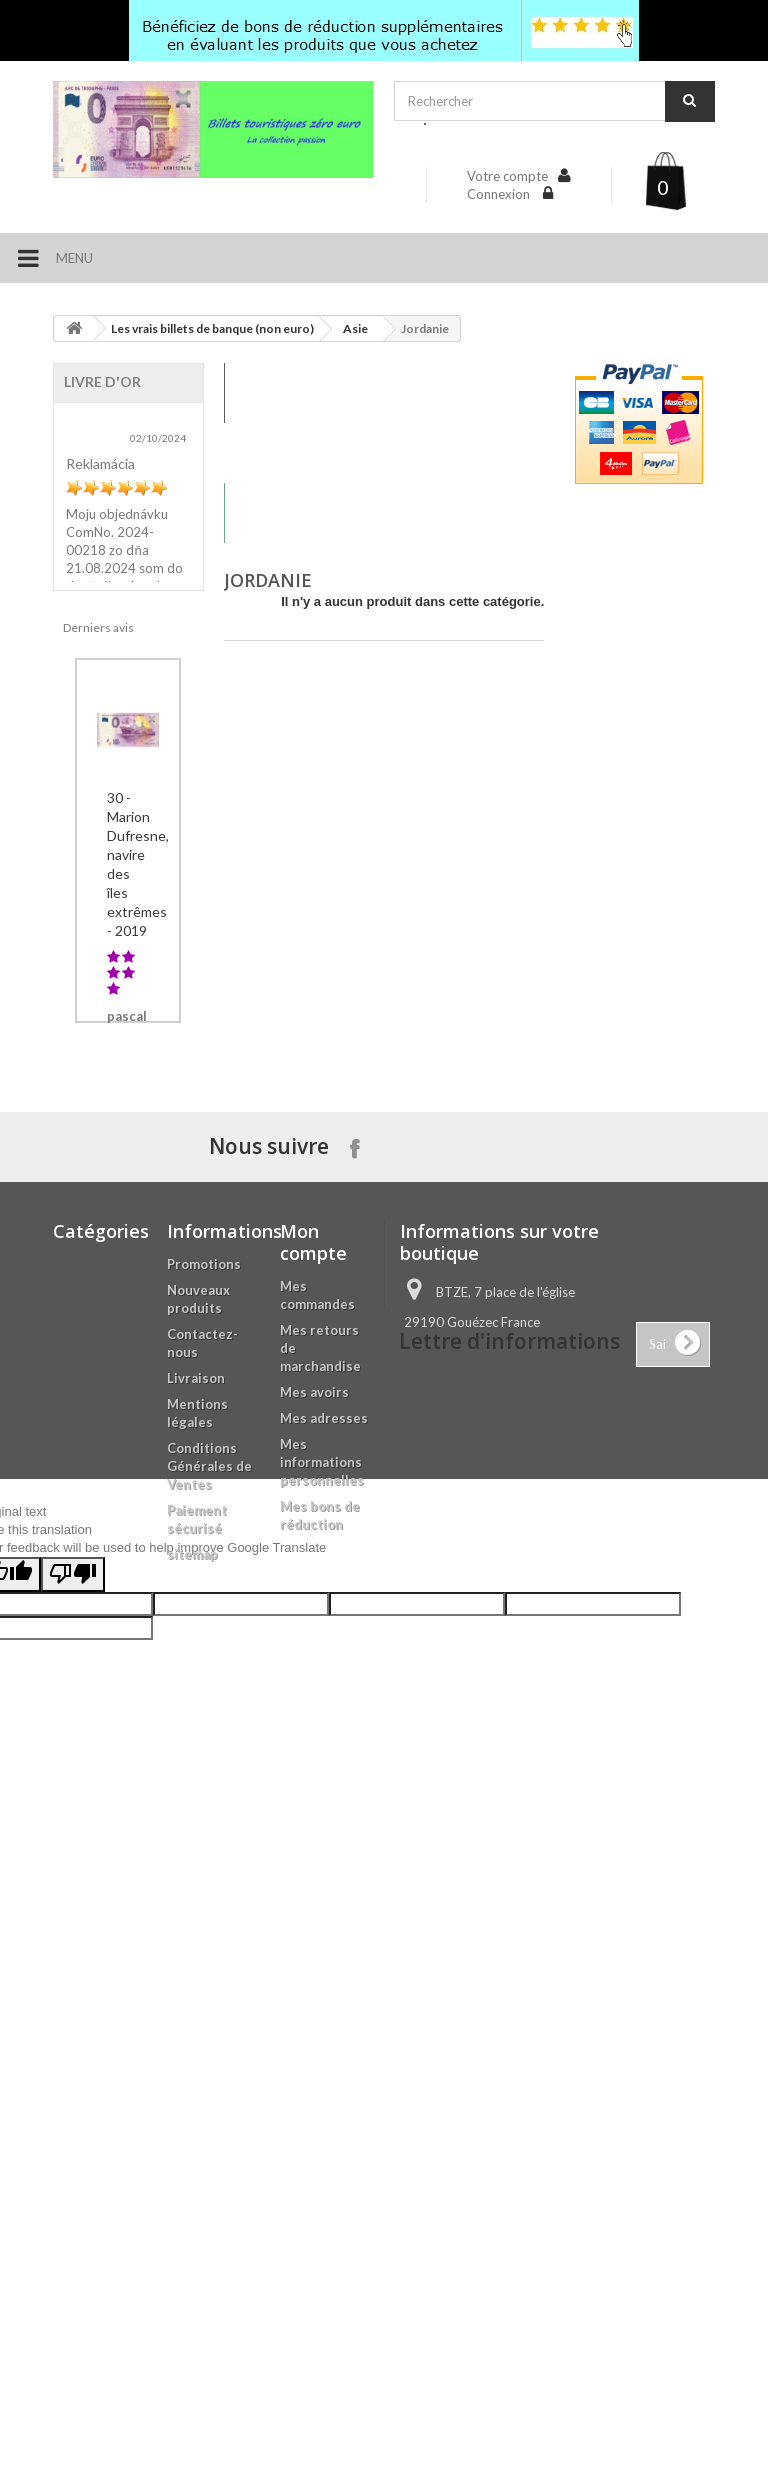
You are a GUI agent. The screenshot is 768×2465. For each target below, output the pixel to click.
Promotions (204, 1633)
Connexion (500, 194)
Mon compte (313, 1611)
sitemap (192, 1923)
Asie (355, 328)
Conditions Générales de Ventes (209, 1835)
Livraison (196, 1747)
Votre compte (507, 176)
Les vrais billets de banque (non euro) (212, 328)
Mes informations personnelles (322, 1831)
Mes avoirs (314, 1761)
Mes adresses (324, 1787)
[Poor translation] (73, 2144)
